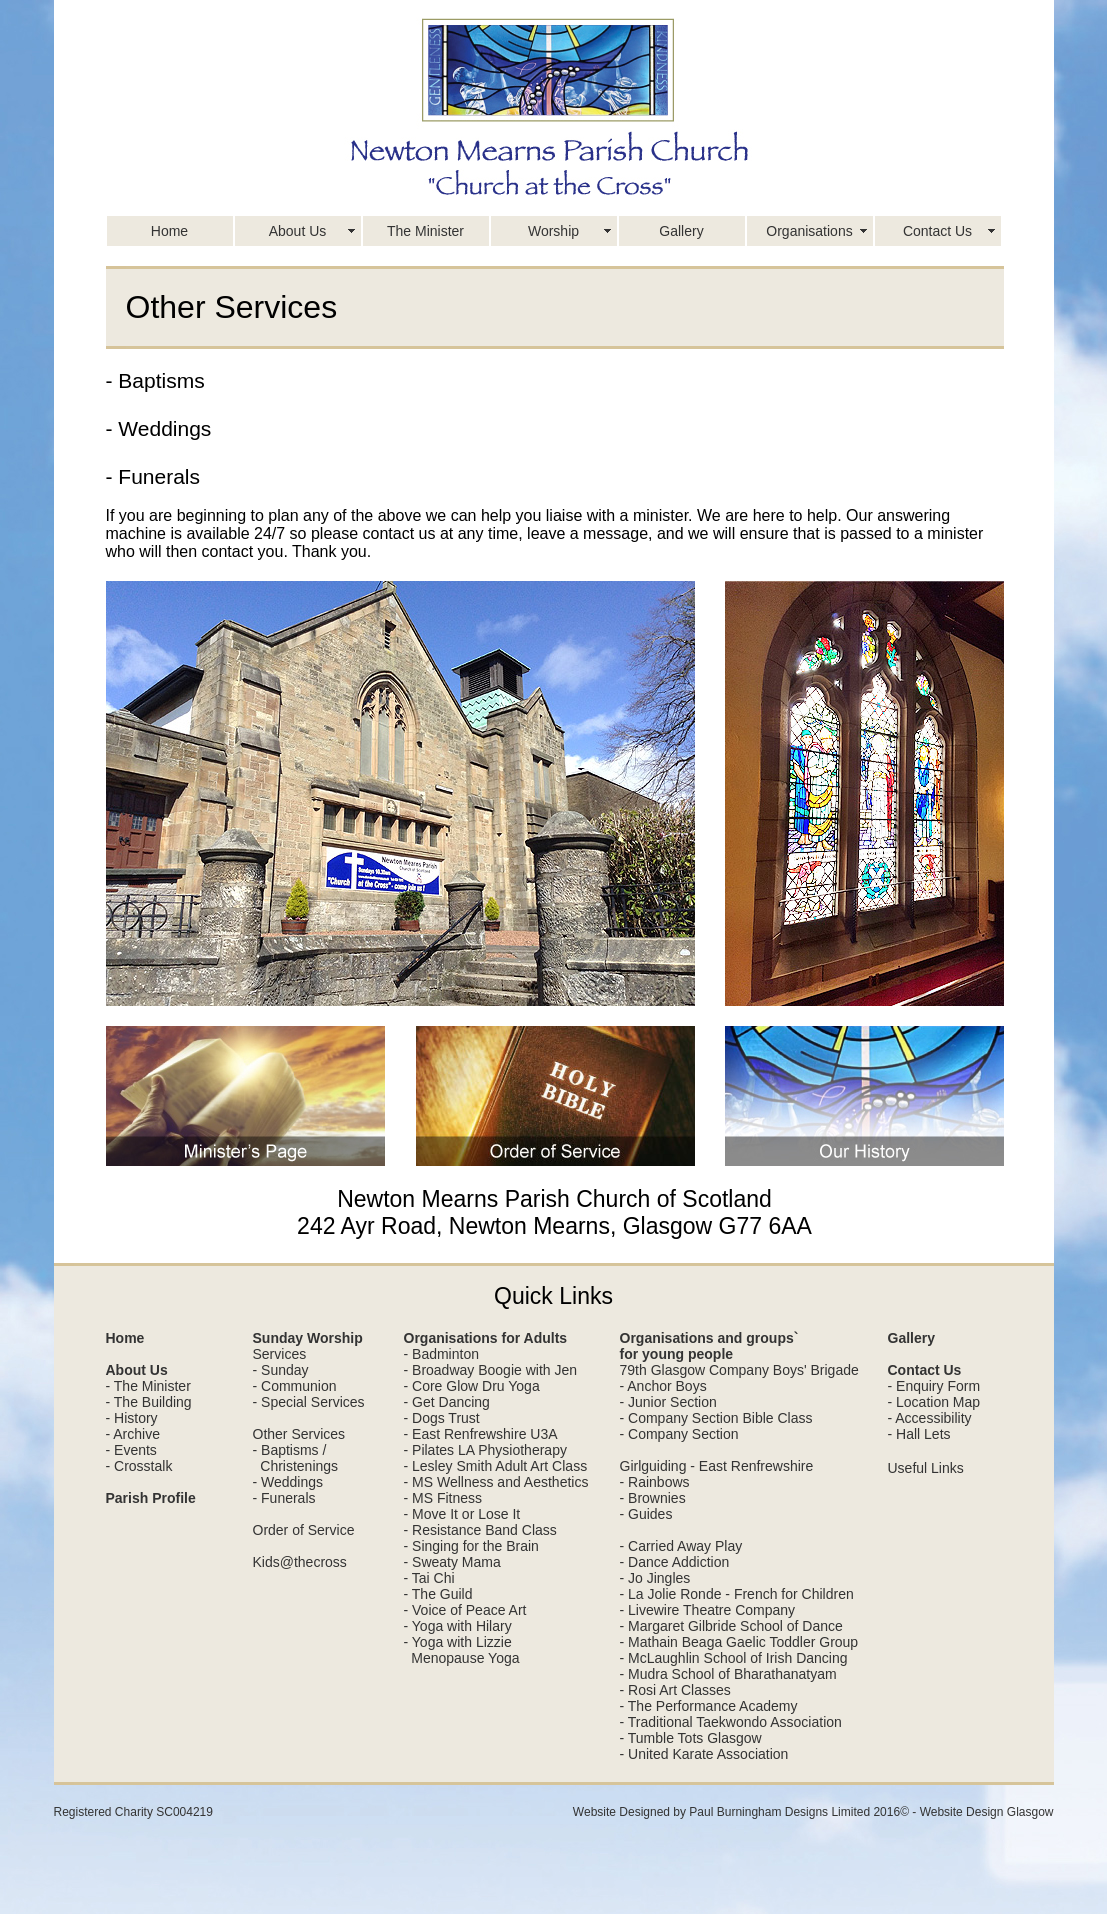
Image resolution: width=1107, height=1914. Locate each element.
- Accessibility (930, 1418)
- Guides (646, 1514)
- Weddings (288, 1482)
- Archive (133, 1434)
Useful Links (926, 1468)
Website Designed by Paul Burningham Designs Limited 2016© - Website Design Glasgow (813, 1812)
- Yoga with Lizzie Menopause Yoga (462, 1650)
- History (132, 1418)
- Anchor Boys (663, 1386)
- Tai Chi (429, 1578)
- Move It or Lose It (462, 1514)
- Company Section (679, 1434)
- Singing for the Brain (471, 1546)
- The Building (149, 1402)
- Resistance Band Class (480, 1530)
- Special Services (309, 1402)
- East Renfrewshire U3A (481, 1434)
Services (280, 1354)
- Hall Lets (919, 1434)
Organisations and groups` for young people (709, 1346)
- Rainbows (655, 1482)
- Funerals (284, 1498)
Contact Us (937, 231)
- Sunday (281, 1370)
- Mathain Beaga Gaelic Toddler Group (739, 1642)
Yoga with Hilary (462, 1626)
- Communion (295, 1386)
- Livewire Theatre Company (708, 1610)
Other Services (299, 1434)
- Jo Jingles (655, 1578)
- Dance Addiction (675, 1562)
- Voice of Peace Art (465, 1610)
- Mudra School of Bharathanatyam (728, 1674)
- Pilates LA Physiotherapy (485, 1450)
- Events (131, 1450)
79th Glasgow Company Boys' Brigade (739, 1370)
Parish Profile (151, 1498)
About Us (298, 231)
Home (169, 231)
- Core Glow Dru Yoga (472, 1386)
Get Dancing (451, 1402)
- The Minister (148, 1386)
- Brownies (653, 1498)
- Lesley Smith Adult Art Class (496, 1466)
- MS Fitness (443, 1498)
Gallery (681, 231)
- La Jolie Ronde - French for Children (737, 1594)
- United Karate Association (704, 1754)
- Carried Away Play (681, 1546)
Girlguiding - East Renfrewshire (717, 1466)
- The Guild (438, 1594)
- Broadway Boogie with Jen (491, 1370)
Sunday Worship (308, 1338)
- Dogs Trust (442, 1418)
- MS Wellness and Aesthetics (496, 1482)
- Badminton (441, 1354)
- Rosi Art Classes (675, 1690)
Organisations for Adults (486, 1338)
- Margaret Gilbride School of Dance (731, 1626)
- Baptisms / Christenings (296, 1458)
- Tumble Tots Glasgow (691, 1738)
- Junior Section (668, 1402)
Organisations (809, 231)
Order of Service (304, 1530)
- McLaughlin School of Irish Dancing (734, 1658)
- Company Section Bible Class (716, 1418)
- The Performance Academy (709, 1706)
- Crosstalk (139, 1466)
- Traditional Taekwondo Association (731, 1722)
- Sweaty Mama (452, 1562)
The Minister (425, 231)
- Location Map (934, 1402)
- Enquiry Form (934, 1386)
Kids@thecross (300, 1562)
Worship (553, 231)
